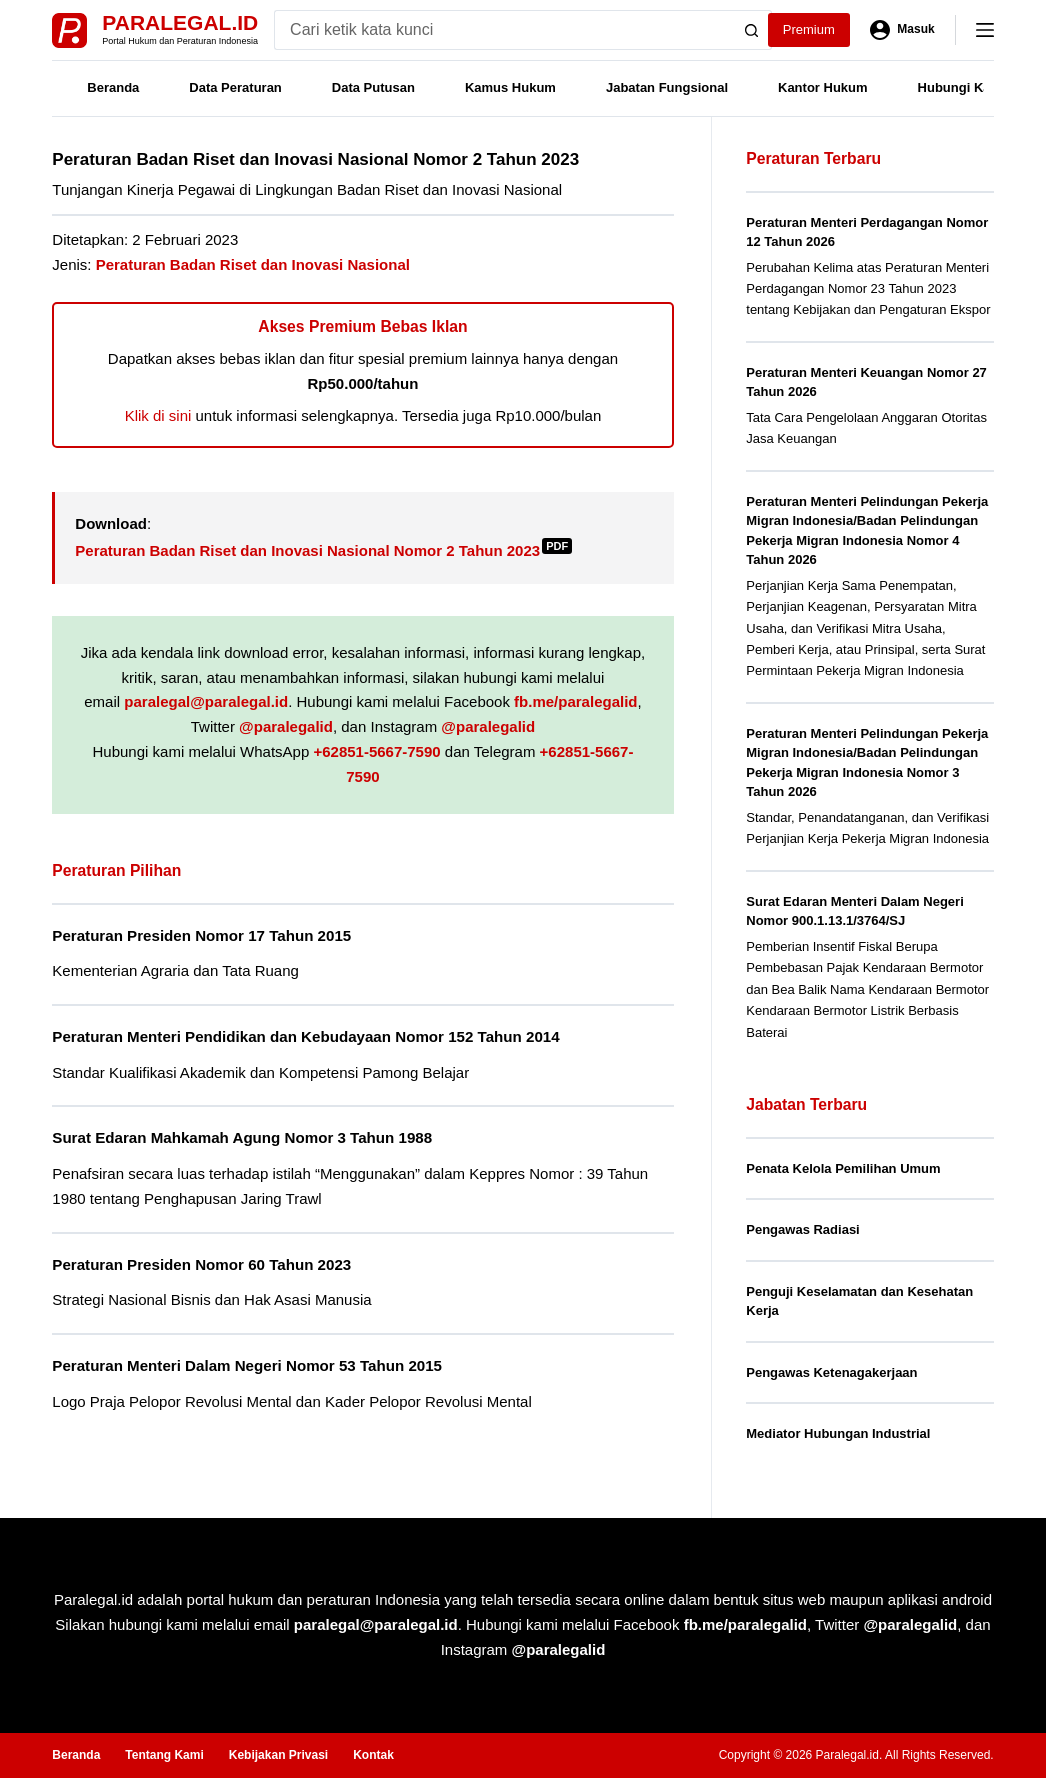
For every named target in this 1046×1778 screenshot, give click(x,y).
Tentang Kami (164, 1755)
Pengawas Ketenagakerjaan (831, 1372)
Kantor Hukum (823, 87)
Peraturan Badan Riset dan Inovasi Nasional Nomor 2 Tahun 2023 (323, 550)
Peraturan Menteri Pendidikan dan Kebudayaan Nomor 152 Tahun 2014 (305, 1036)
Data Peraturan (235, 87)
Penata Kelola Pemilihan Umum (843, 1168)
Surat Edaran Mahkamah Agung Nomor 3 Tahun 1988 (242, 1137)
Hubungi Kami (962, 87)
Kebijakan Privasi (278, 1755)
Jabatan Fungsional (667, 87)
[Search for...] (503, 30)
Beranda (113, 87)
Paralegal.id (180, 22)
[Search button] (752, 30)
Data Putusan (373, 87)
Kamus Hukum (510, 87)
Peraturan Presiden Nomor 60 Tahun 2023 (201, 1264)
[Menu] (985, 30)
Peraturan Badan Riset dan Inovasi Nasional (253, 264)
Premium (809, 29)
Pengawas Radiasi (802, 1229)
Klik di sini (158, 415)
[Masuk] (902, 30)
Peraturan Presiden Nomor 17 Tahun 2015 (201, 935)
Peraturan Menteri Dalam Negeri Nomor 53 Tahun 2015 (247, 1365)
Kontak (373, 1755)
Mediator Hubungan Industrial (838, 1433)
